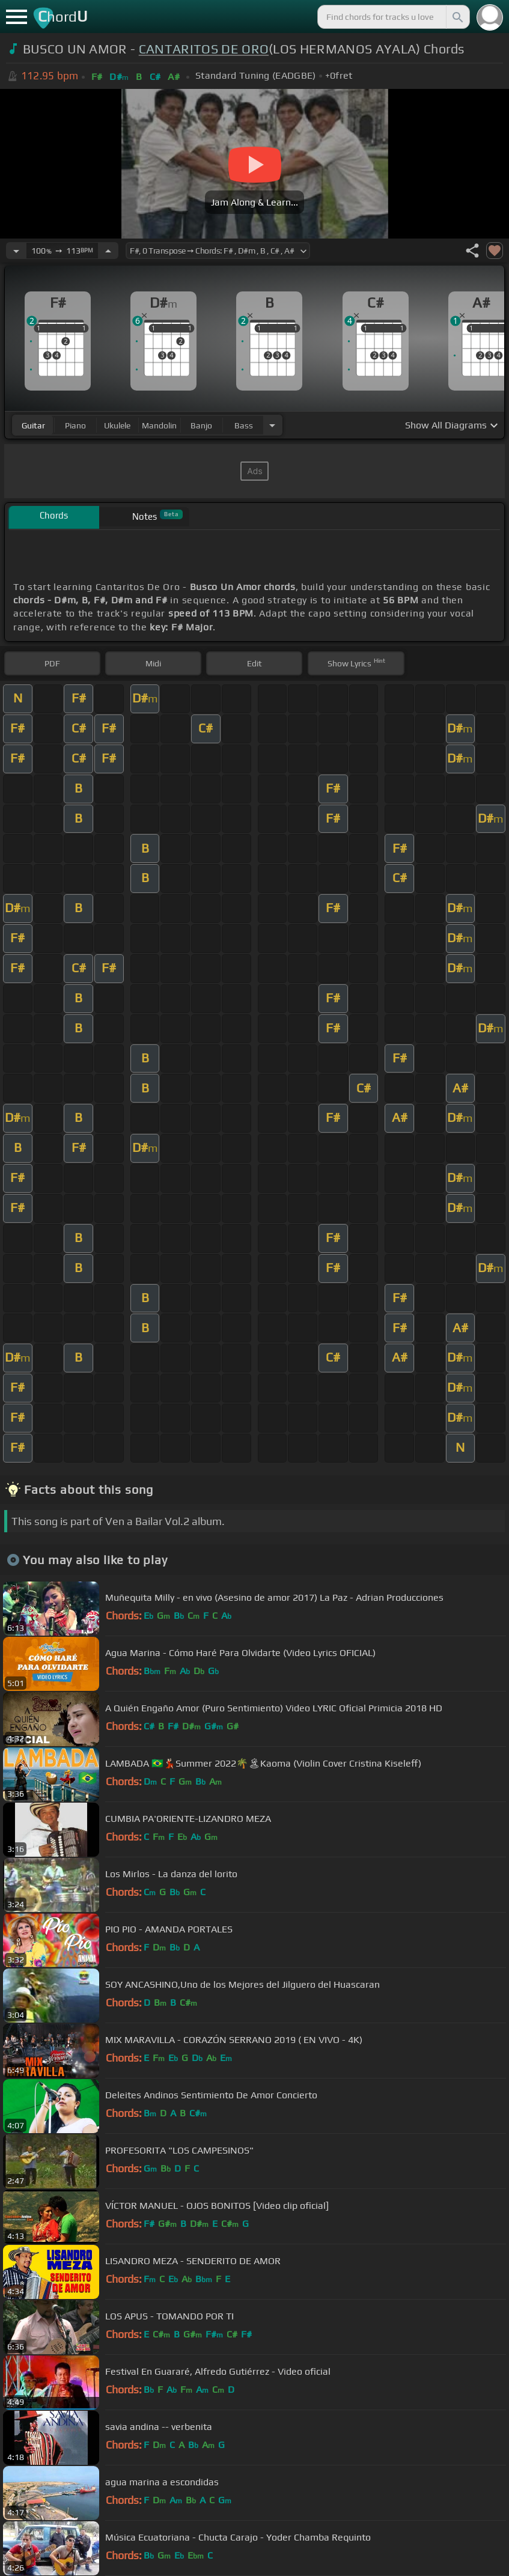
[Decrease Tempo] (16, 250)
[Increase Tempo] (108, 250)
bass (243, 425)
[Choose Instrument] (272, 425)
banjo (201, 425)
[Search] (457, 17)
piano (75, 425)
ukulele (117, 425)
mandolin (159, 425)
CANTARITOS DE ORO (204, 48)
